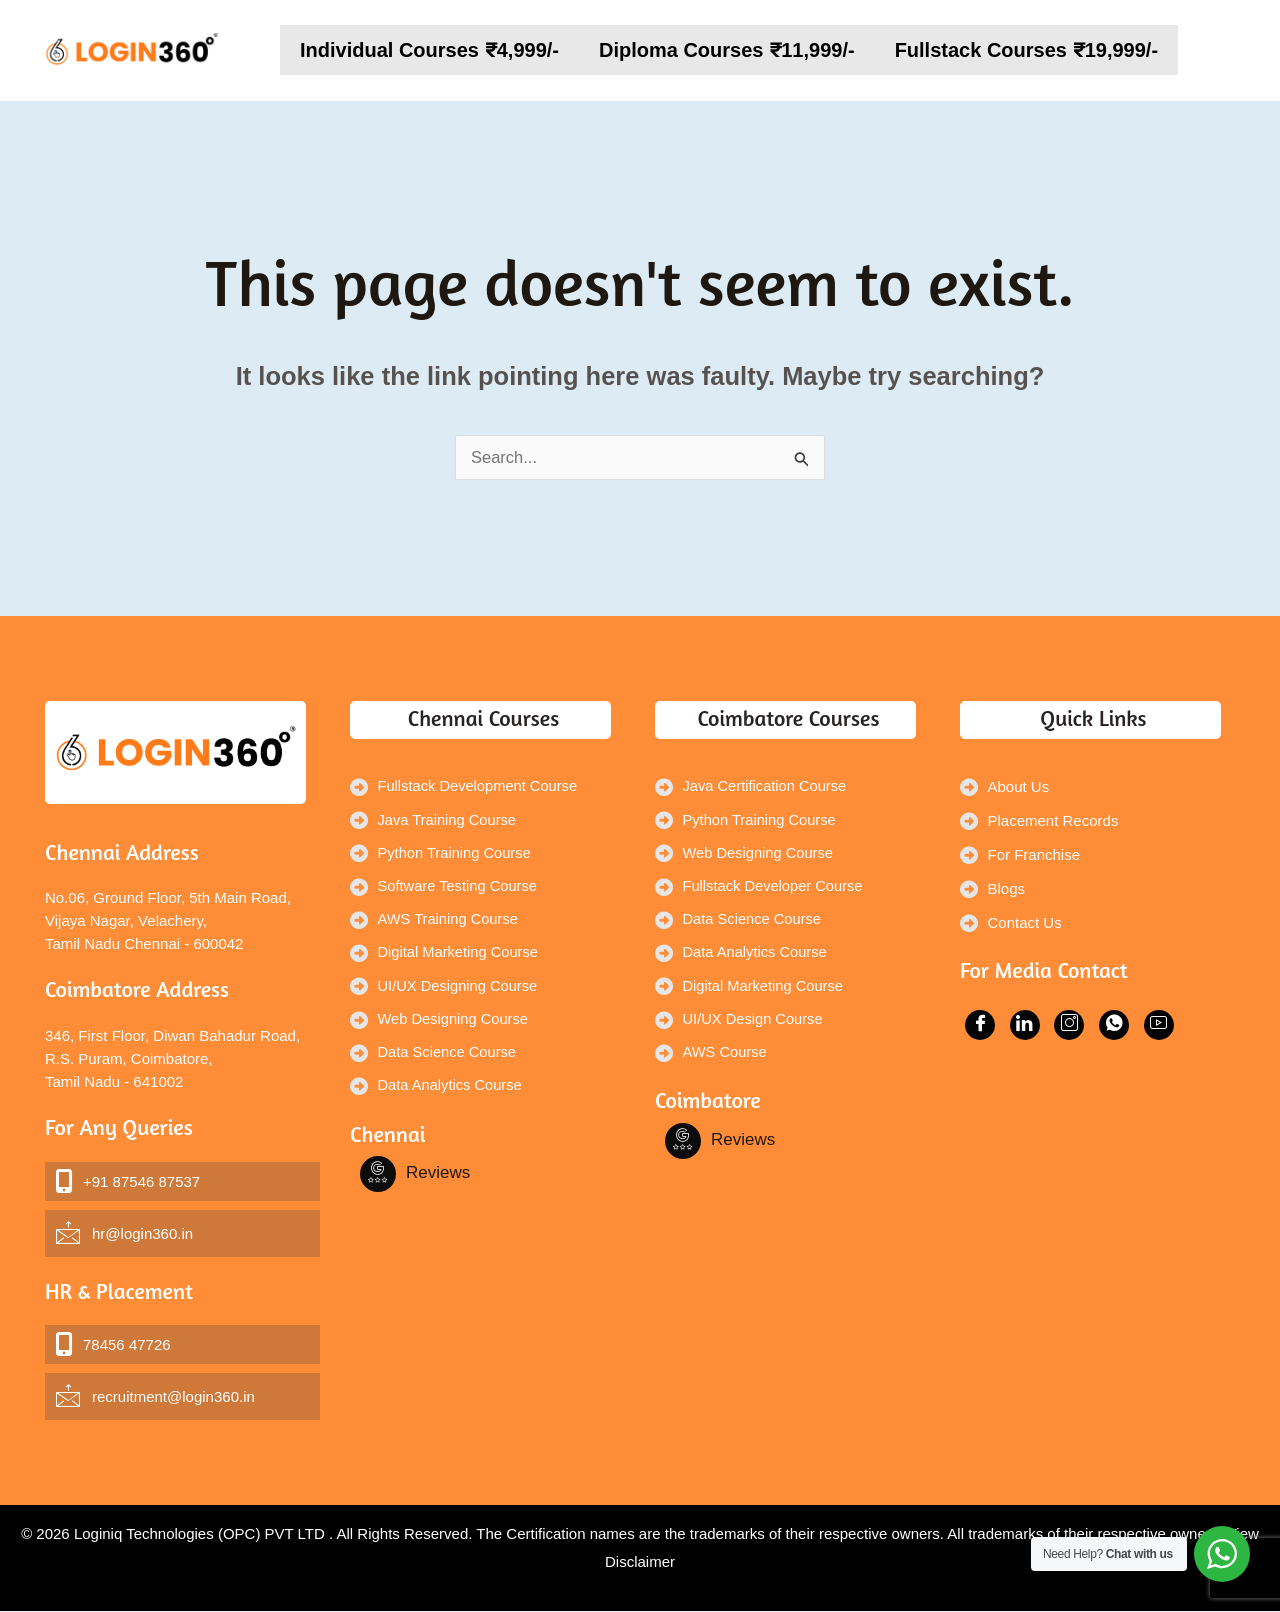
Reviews (438, 1179)
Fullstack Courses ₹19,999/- (1026, 50)
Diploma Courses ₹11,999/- (727, 50)
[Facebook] (378, 1181)
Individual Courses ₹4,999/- (429, 50)
